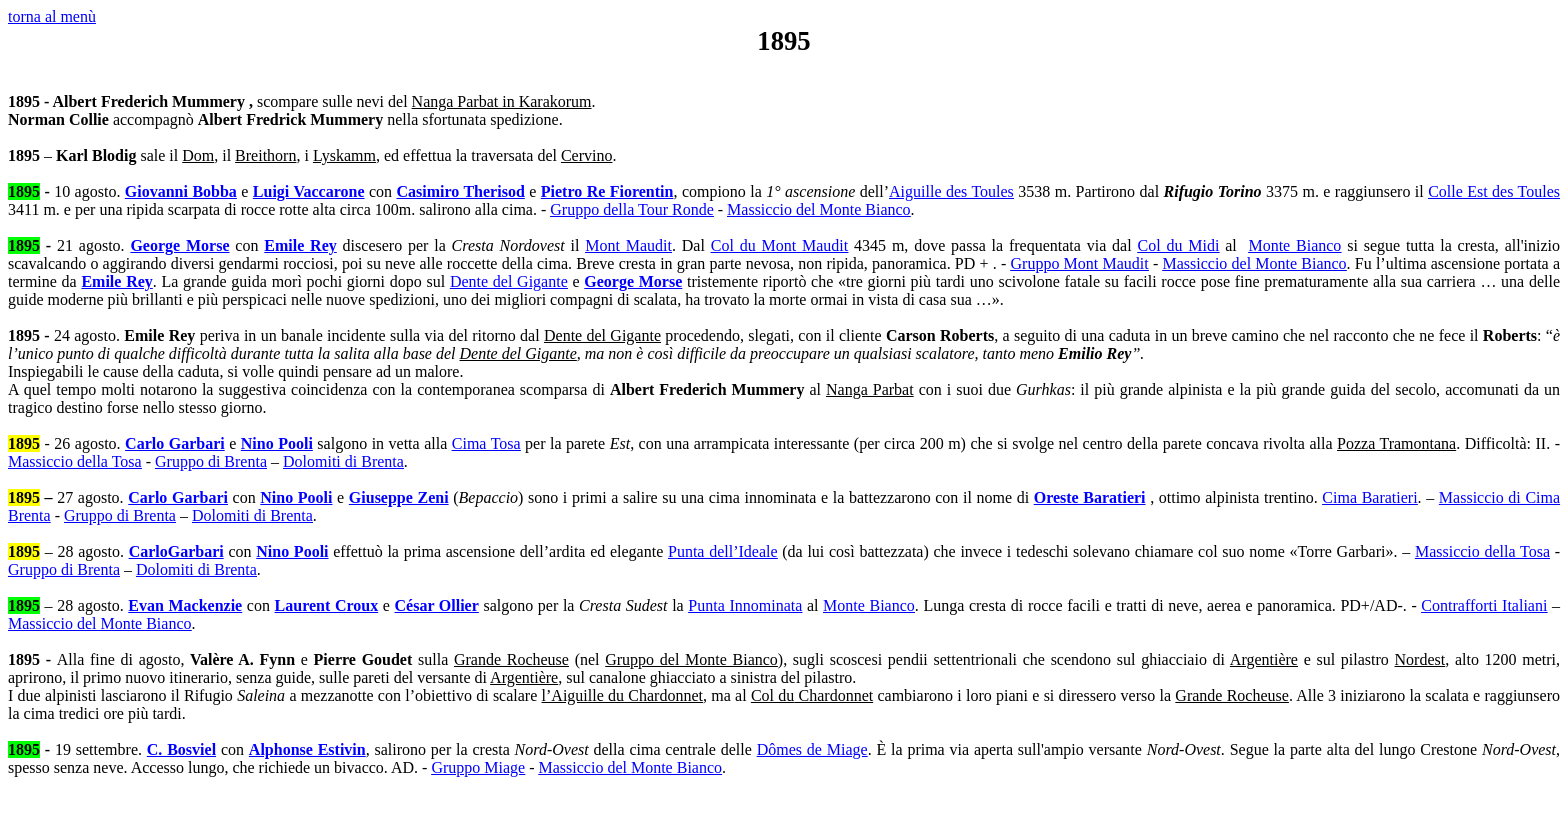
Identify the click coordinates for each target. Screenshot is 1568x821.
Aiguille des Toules (951, 191)
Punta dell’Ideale (723, 551)
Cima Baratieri (1369, 497)
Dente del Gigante (509, 281)
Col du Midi (1178, 245)
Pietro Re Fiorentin (607, 191)
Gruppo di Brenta (211, 461)
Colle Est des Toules (1494, 191)
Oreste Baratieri (1090, 497)
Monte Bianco (1294, 245)
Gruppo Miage (478, 767)
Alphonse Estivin (307, 749)
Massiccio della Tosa (75, 461)
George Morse (179, 245)
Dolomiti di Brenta (343, 461)
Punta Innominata (745, 605)
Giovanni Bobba (181, 191)
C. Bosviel (181, 749)
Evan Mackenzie (185, 605)
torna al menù (52, 16)
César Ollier (437, 605)
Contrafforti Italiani (1484, 605)
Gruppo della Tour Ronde (631, 209)
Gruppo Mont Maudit (1080, 263)
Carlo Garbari (175, 443)
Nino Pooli (277, 443)
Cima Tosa (486, 443)
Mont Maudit (628, 245)
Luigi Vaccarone (309, 191)
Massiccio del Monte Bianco (819, 209)
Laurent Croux (327, 605)
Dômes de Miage (812, 749)
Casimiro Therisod (461, 191)
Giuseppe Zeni (399, 497)
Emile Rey (300, 245)
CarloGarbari (176, 551)
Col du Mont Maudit (780, 245)
